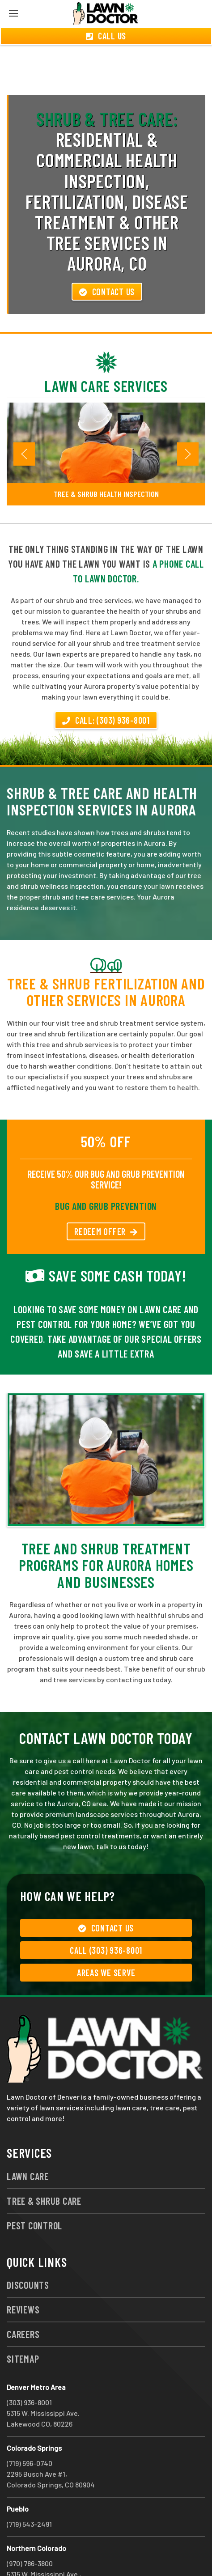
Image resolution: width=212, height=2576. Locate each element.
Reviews (23, 2277)
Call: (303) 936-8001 (106, 688)
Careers (23, 2302)
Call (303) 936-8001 (106, 1918)
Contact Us (107, 259)
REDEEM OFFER (106, 1199)
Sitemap (23, 2326)
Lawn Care (28, 2144)
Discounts (28, 2252)
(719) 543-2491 (29, 2491)
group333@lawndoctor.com (118, 2552)
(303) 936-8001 (29, 2370)
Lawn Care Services (106, 353)
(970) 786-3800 (30, 2531)
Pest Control (34, 2193)
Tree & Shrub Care (44, 2168)
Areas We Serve (106, 1940)
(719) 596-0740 (29, 2431)
